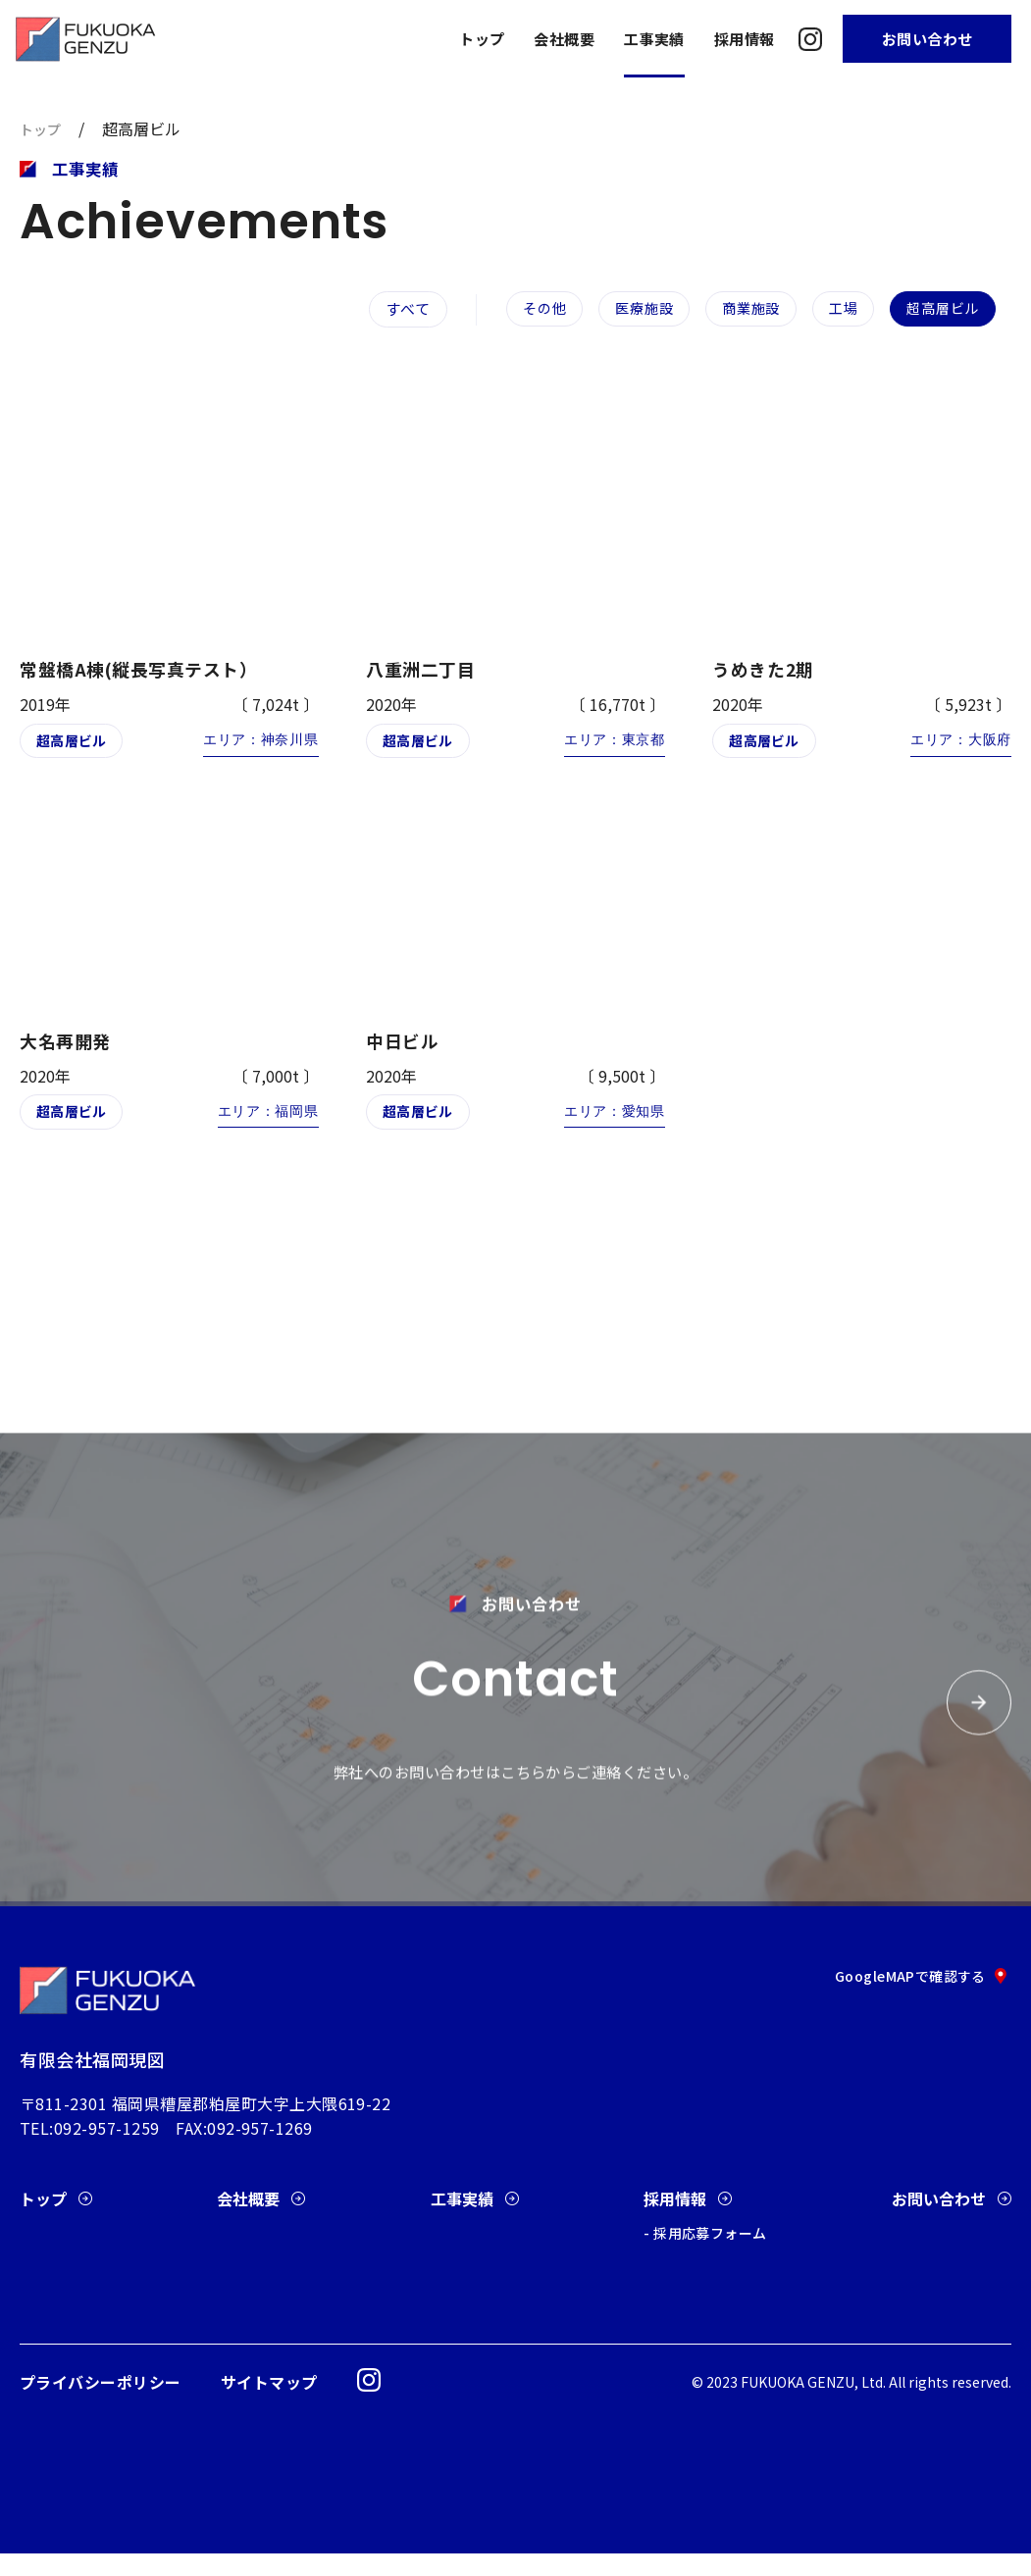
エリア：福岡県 (263, 1120)
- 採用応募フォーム (705, 2255)
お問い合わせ (927, 38)
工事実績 (654, 38)
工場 (837, 308)
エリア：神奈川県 (256, 748)
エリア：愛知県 (610, 1120)
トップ (481, 38)
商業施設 (742, 308)
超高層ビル (940, 308)
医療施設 (631, 308)
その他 (528, 308)
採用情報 (744, 38)
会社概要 (564, 38)
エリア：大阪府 (957, 748)
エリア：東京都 (610, 748)
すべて (382, 313)
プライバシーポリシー (100, 2404)
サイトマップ (269, 2404)
